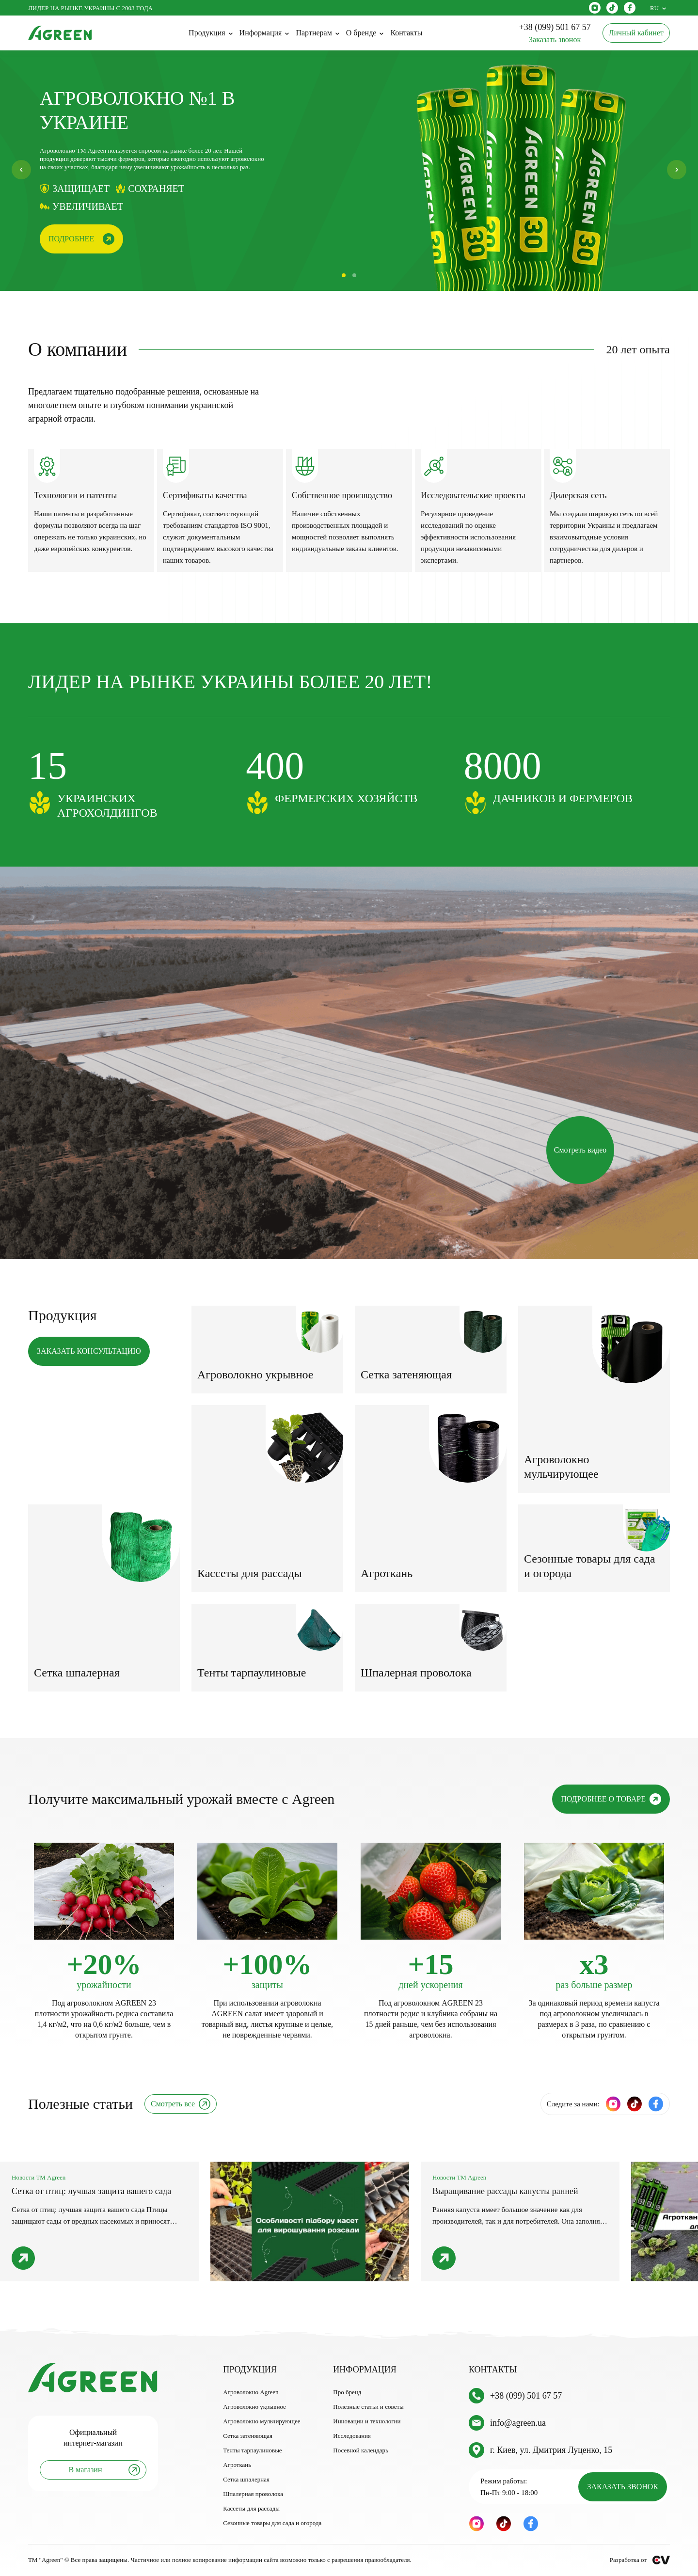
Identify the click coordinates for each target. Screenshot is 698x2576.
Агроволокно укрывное (254, 2406)
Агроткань (237, 2464)
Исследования (352, 2435)
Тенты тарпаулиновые (252, 2450)
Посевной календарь (360, 2450)
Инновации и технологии (366, 2421)
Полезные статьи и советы (368, 2406)
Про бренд (347, 2392)
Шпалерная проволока (253, 2493)
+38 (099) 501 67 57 (526, 2396)
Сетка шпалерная (246, 2479)
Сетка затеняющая (247, 2435)
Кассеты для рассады (251, 2508)
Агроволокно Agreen (250, 2392)
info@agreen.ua (518, 2423)
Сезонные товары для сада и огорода (272, 2523)
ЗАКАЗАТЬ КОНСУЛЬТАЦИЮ (89, 1351)
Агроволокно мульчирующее (261, 2421)
